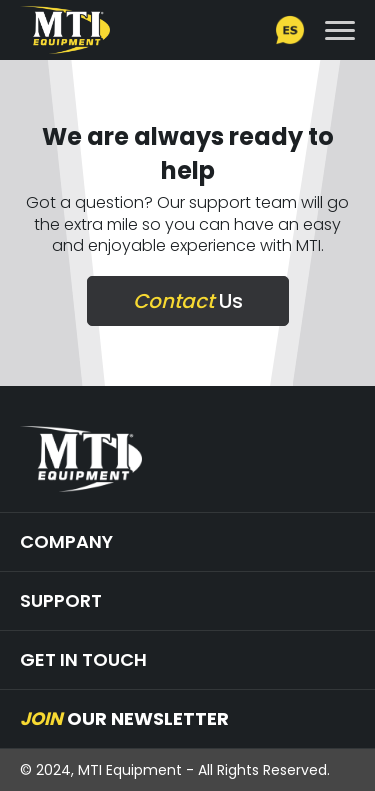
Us (188, 301)
